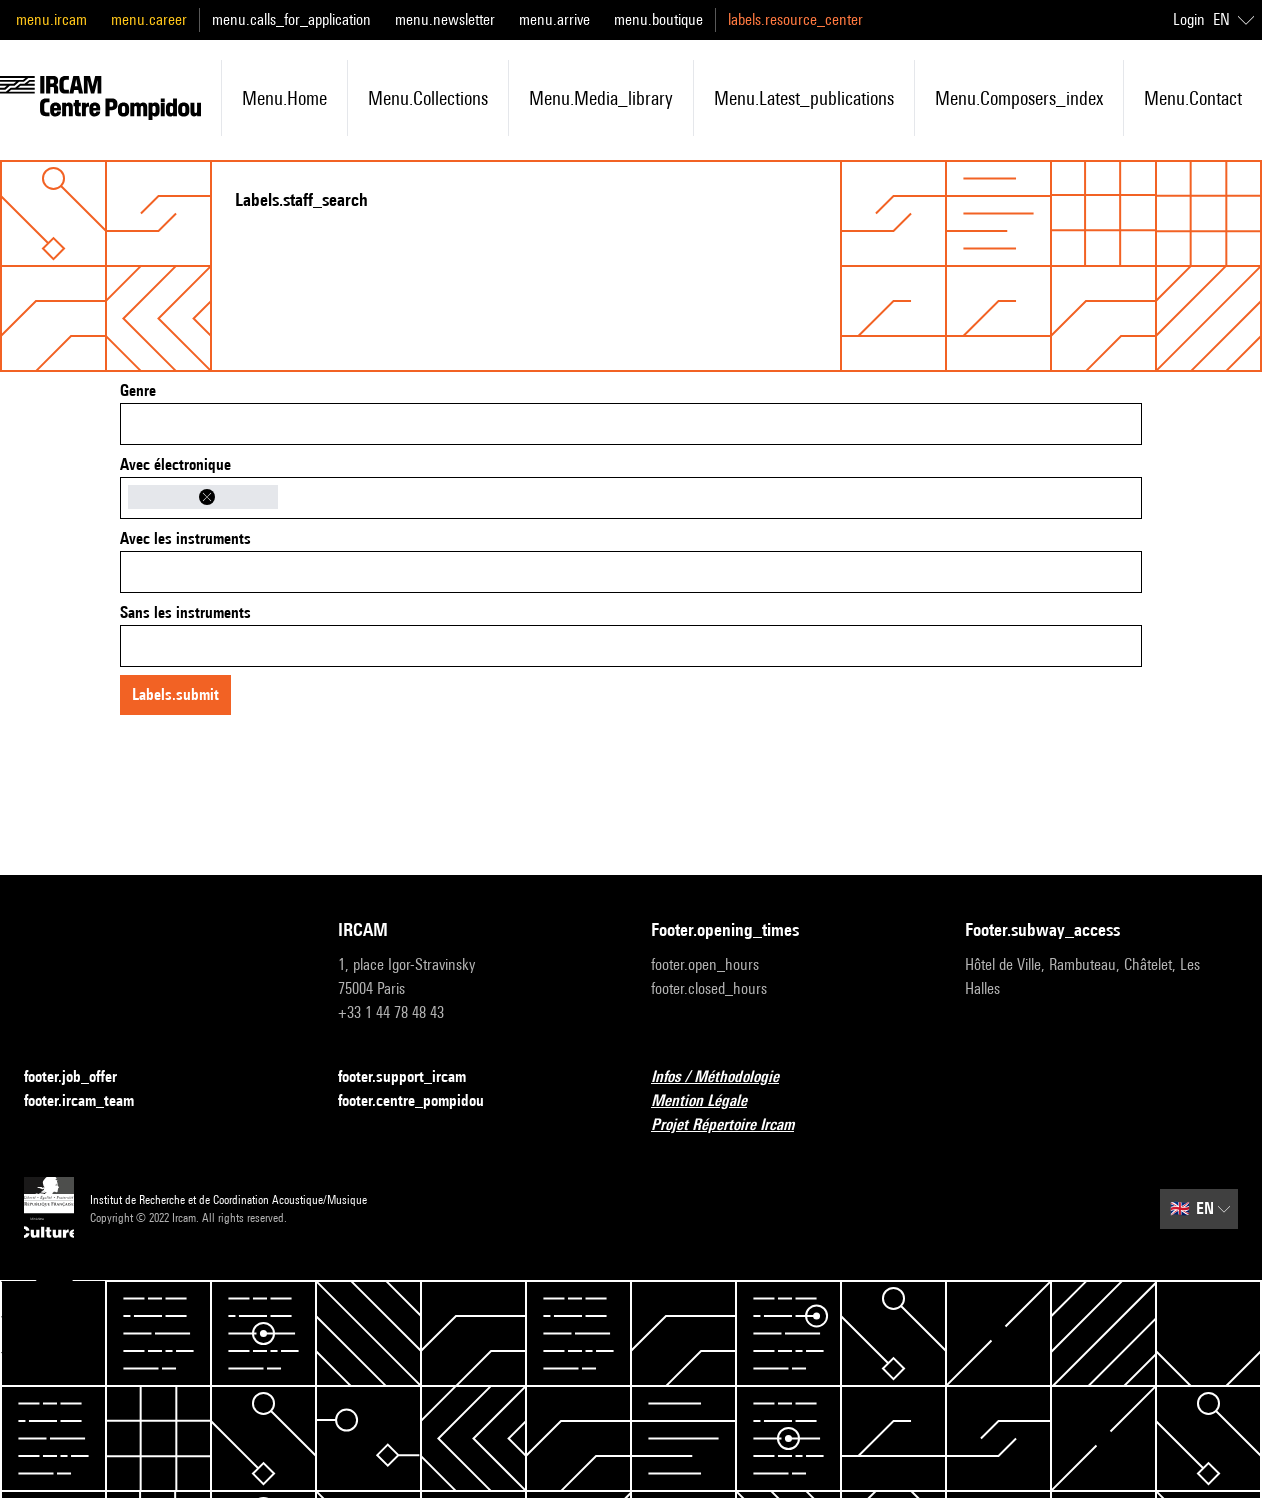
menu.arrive (554, 19)
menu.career (149, 19)
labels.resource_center (795, 19)
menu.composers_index (1019, 98)
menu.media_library (601, 98)
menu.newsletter (445, 19)
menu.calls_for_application (291, 19)
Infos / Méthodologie (727, 1077)
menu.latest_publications (804, 98)
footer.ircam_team (91, 1101)
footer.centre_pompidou (423, 1101)
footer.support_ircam (414, 1077)
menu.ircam (51, 19)
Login (1189, 19)
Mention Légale (711, 1101)
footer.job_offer (82, 1077)
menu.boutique (658, 19)
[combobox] (631, 424)
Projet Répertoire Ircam (734, 1125)
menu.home (284, 98)
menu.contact (1193, 98)
